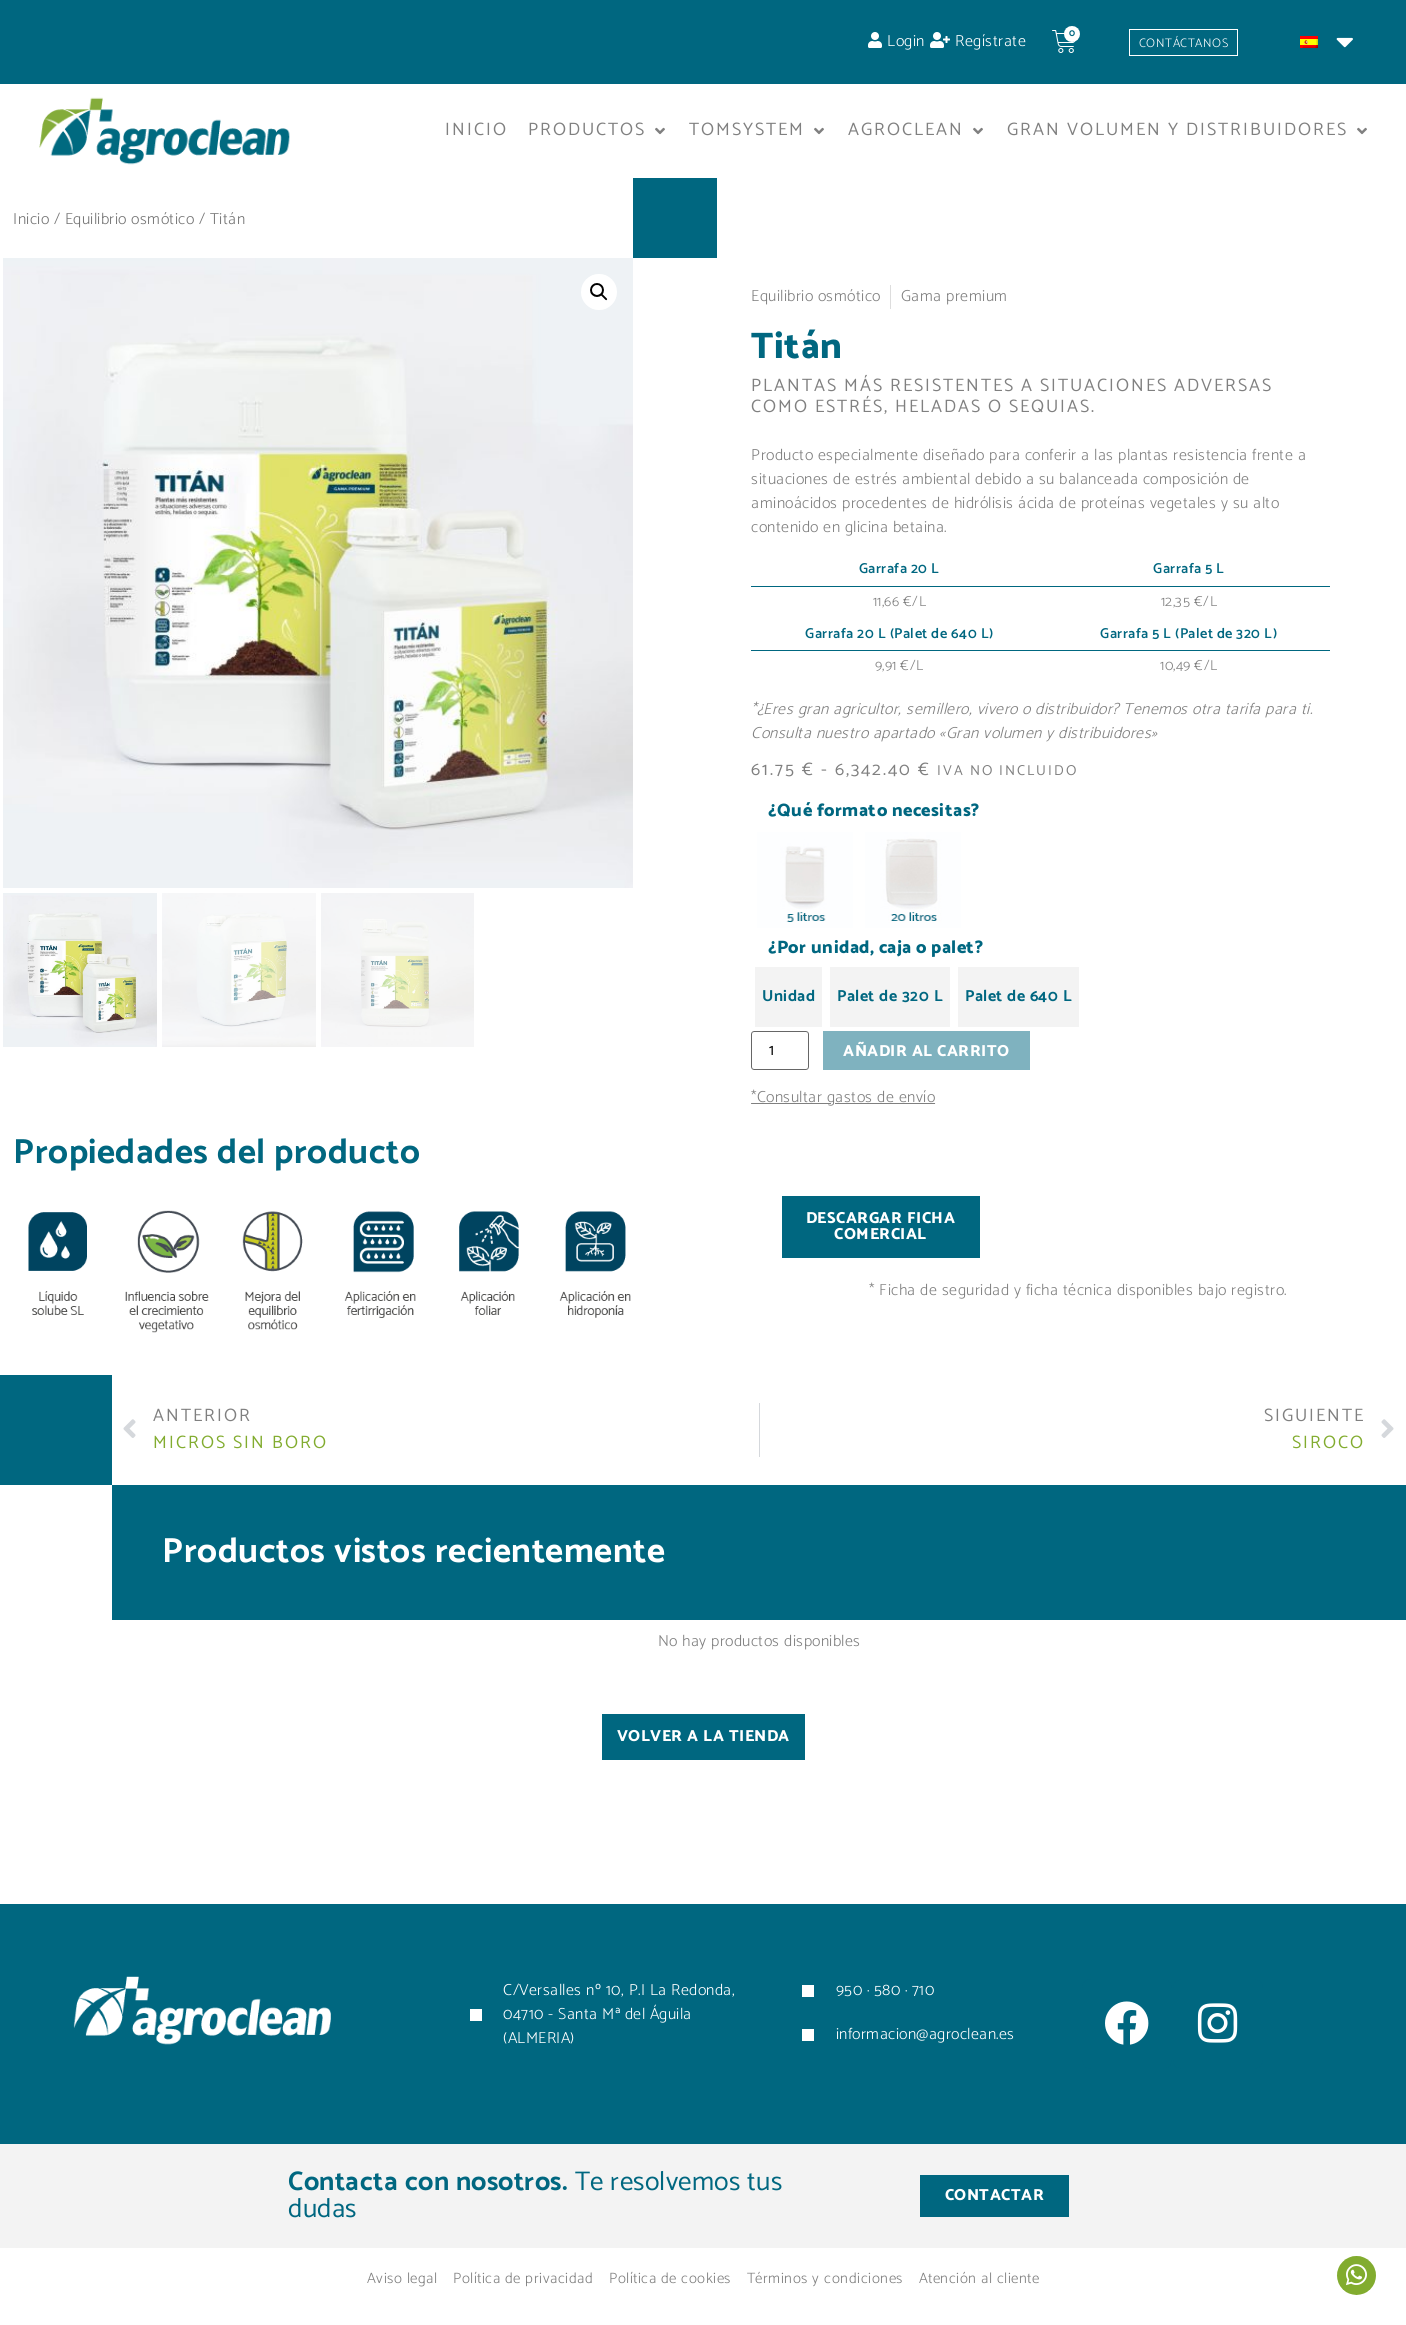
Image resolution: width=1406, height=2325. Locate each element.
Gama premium (954, 303)
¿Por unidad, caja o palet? (875, 955)
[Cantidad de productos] (783, 1059)
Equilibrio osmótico (130, 226)
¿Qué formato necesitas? (874, 819)
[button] (598, 138)
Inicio (31, 226)
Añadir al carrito (933, 1059)
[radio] (805, 887)
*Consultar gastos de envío (843, 1107)
